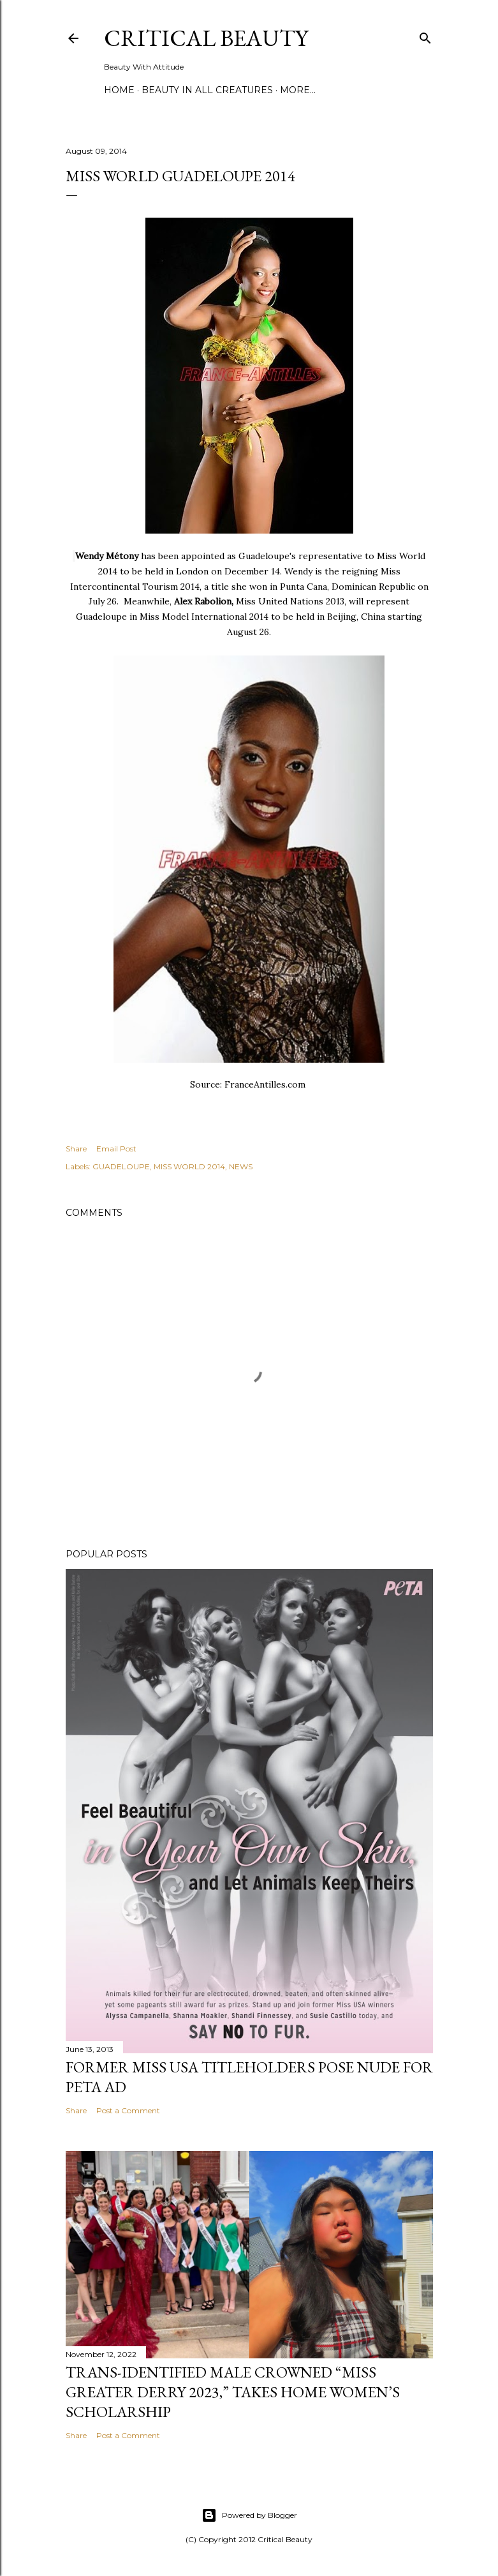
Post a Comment (128, 2110)
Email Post (116, 1148)
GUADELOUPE (121, 1166)
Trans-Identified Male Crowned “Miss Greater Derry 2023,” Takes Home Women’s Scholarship (233, 2392)
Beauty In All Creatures (207, 90)
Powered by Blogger (249, 2515)
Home (119, 90)
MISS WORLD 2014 (189, 1166)
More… (298, 90)
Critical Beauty (206, 38)
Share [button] (76, 1148)
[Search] (425, 35)
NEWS (241, 1166)
